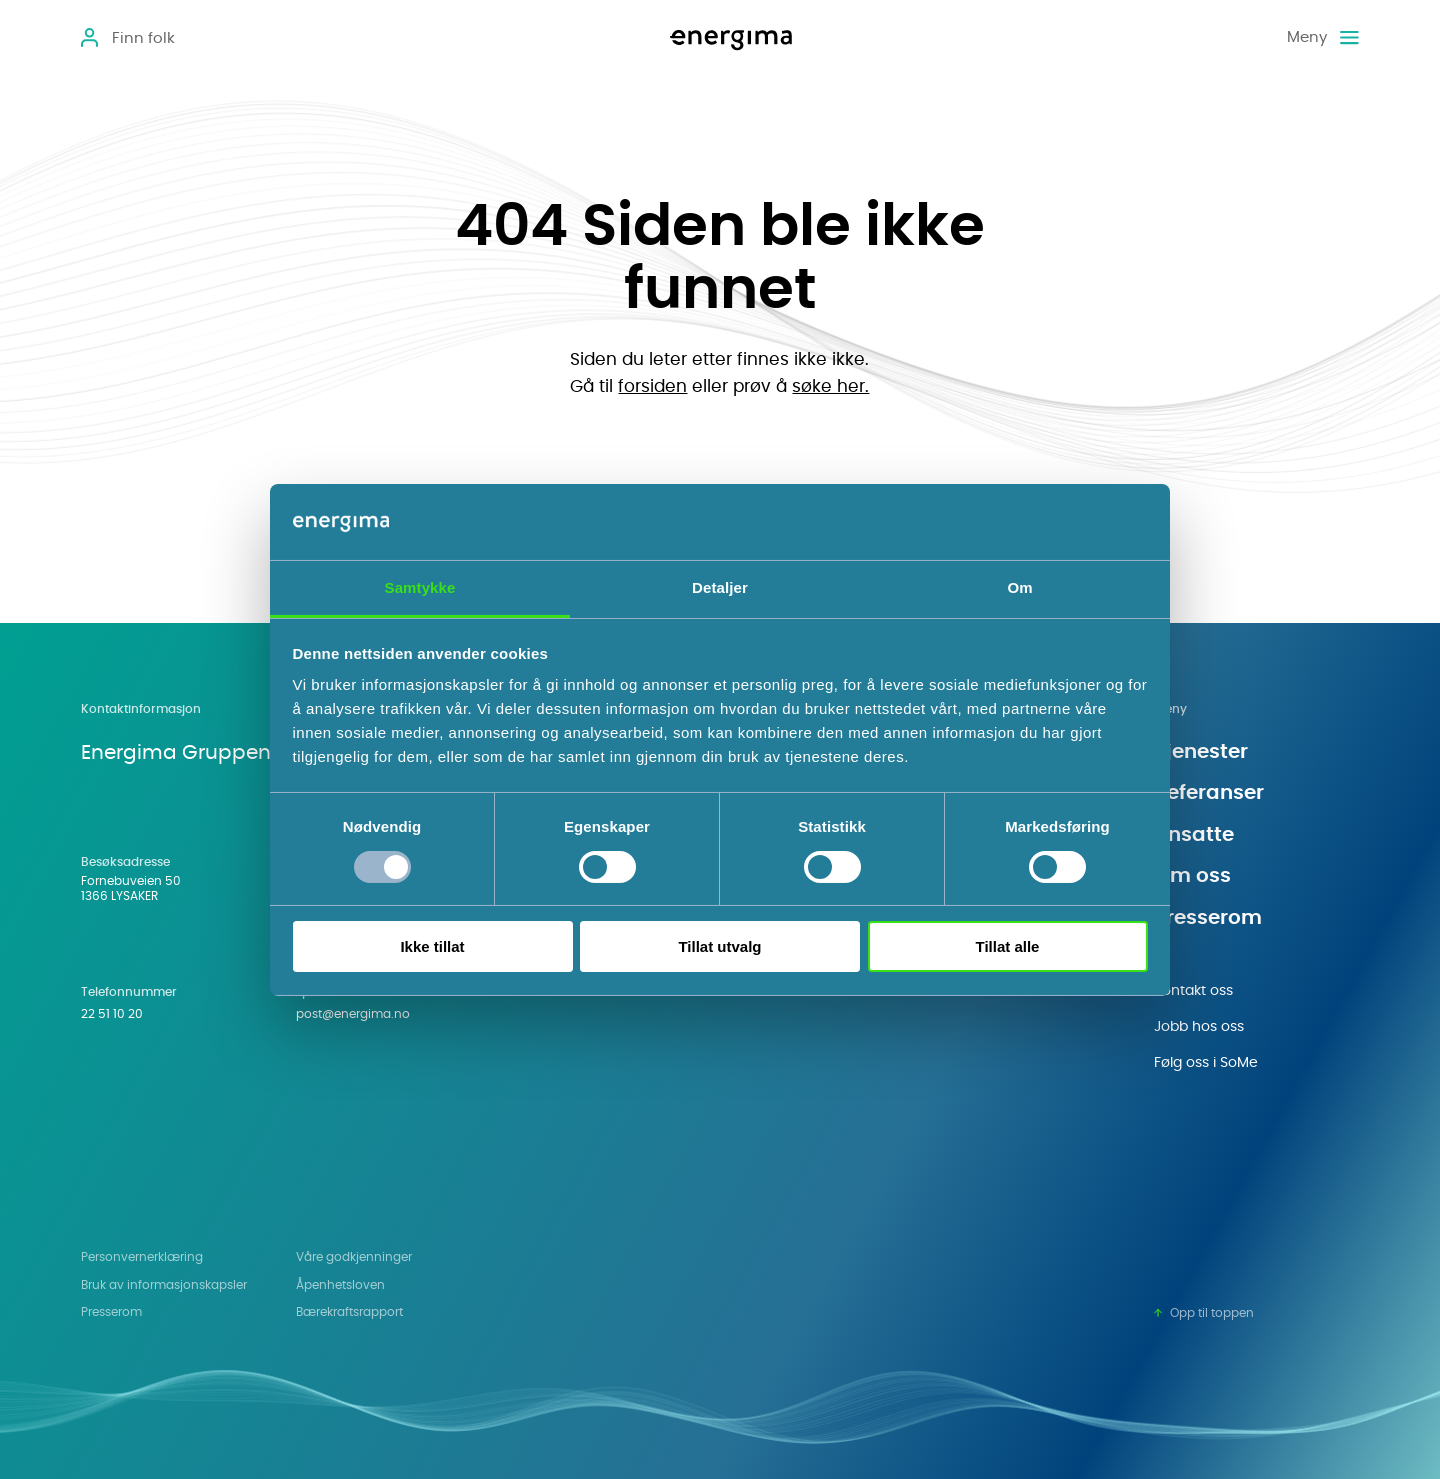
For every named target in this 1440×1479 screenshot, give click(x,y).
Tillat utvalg (719, 946)
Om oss (1192, 876)
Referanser (1209, 793)
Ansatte (1194, 835)
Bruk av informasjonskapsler (164, 1285)
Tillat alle (1008, 946)
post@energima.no (353, 1014)
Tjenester (1201, 752)
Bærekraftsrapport (349, 1312)
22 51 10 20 (112, 1014)
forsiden (652, 386)
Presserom (1208, 918)
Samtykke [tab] (420, 587)
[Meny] (1323, 37)
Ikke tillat (432, 946)
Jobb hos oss (1199, 1027)
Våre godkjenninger (354, 1257)
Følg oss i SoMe (1206, 1063)
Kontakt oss (1193, 991)
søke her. (830, 386)
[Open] (127, 38)
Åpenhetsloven (340, 1285)
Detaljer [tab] (720, 587)
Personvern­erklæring (142, 1257)
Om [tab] (1019, 587)
